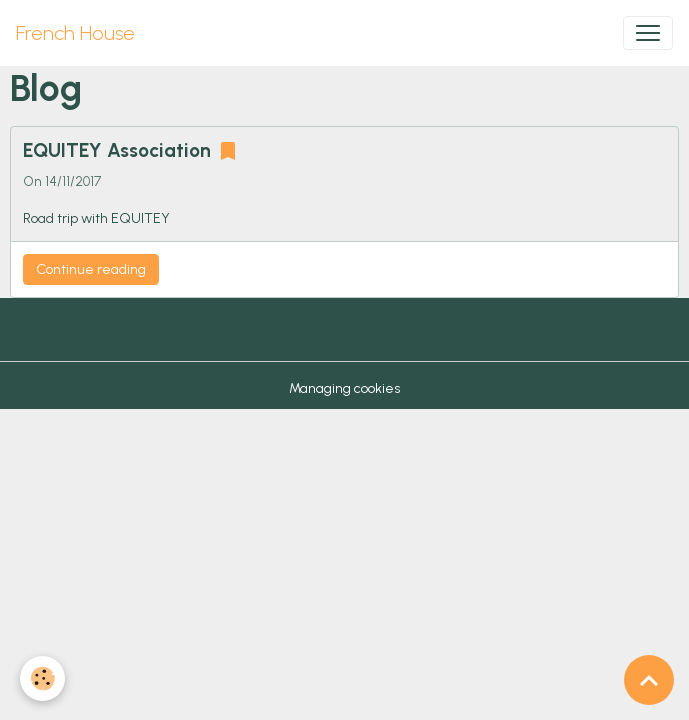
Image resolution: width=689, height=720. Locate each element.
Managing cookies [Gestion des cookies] (344, 388)
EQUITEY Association (117, 150)
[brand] (75, 33)
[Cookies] (42, 678)
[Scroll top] (649, 680)
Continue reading (91, 269)
